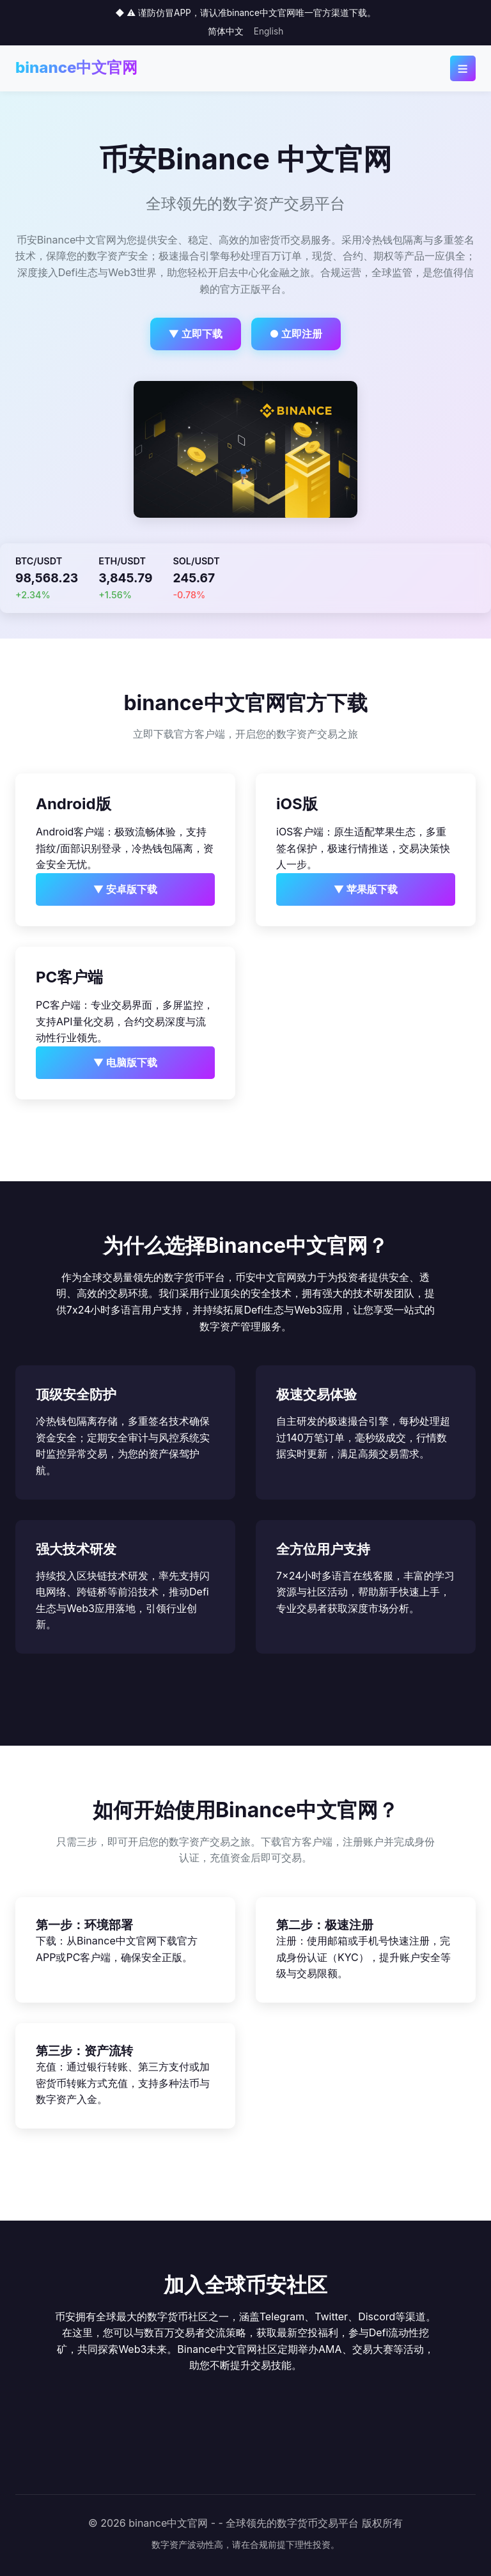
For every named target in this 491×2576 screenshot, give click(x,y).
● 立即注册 (296, 333)
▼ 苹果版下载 (366, 889)
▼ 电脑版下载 (125, 1062)
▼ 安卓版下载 (125, 889)
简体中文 (226, 31)
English (268, 31)
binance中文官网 (76, 67)
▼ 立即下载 (196, 333)
